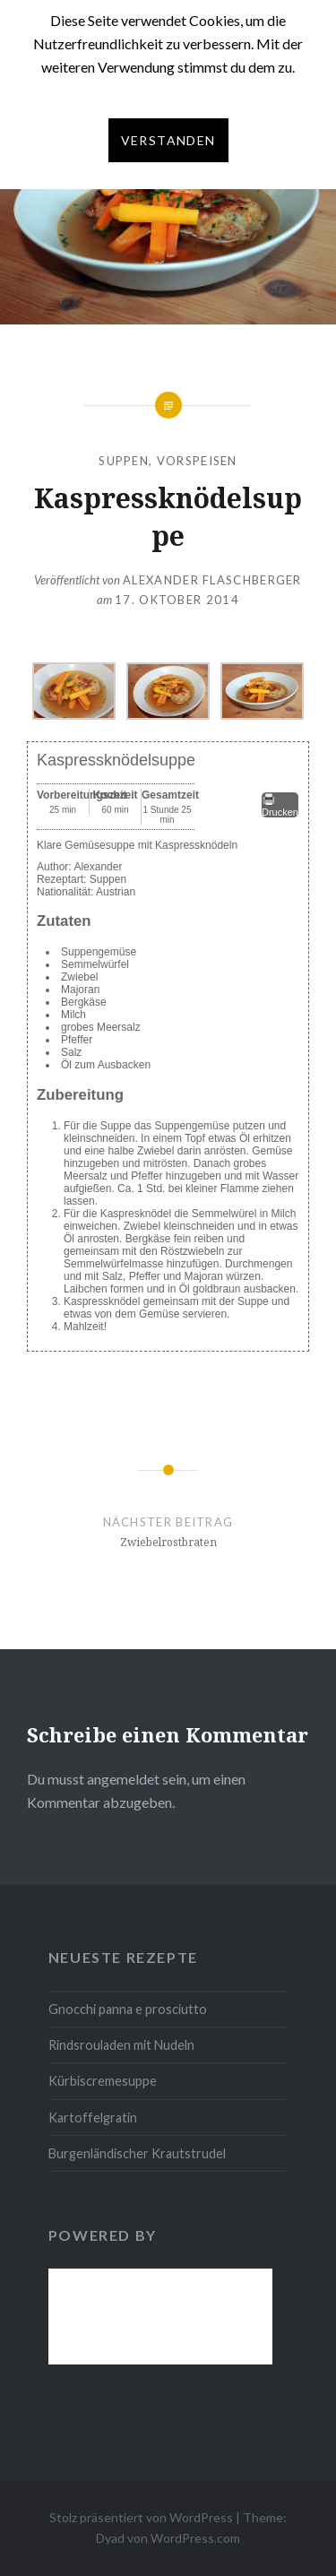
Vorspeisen (197, 461)
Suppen (124, 461)
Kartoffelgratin (92, 2117)
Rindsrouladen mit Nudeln (121, 2045)
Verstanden (168, 140)
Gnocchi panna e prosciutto (127, 2009)
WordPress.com (195, 2538)
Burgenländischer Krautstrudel (137, 2153)
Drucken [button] (280, 804)
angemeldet (123, 1778)
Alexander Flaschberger (212, 580)
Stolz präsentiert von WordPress (141, 2517)
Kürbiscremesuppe (102, 2080)
